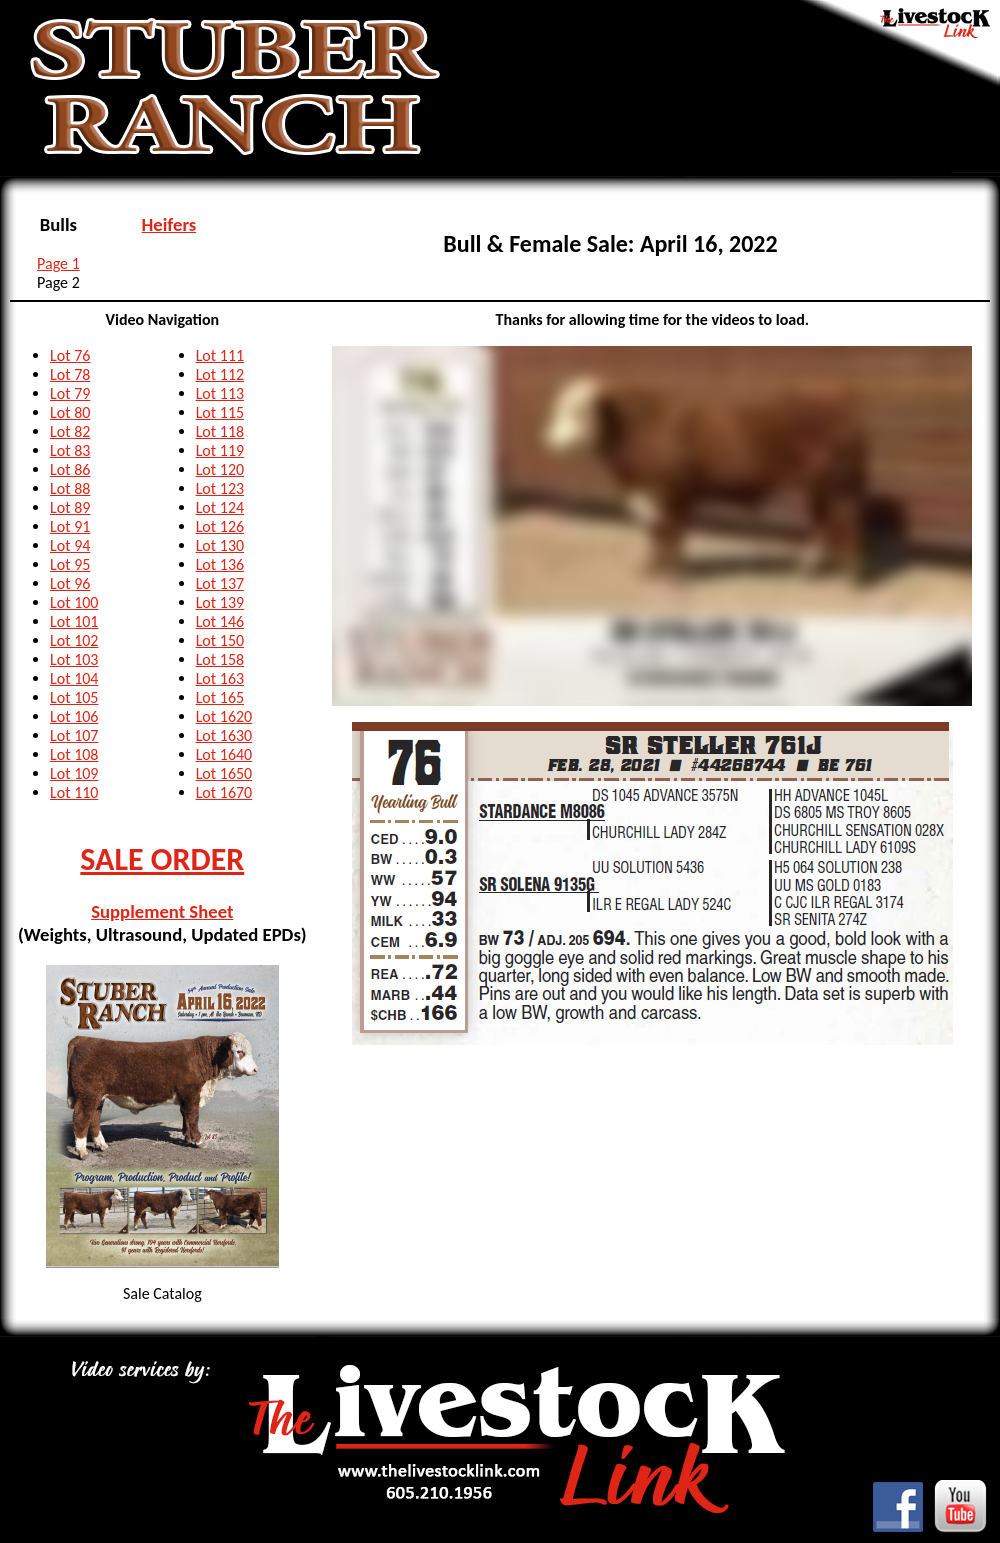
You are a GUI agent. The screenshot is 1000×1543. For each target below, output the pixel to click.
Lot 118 (220, 431)
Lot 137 (220, 583)
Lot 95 (70, 564)
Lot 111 (220, 355)
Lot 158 (220, 659)
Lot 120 (220, 469)
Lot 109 (74, 773)
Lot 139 (220, 602)
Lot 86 (70, 469)
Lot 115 (220, 412)
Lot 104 (74, 678)
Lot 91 (70, 526)
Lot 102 (74, 640)
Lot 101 (74, 621)
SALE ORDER (162, 859)
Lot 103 (74, 659)
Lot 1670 (224, 792)
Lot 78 (70, 374)
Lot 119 (220, 450)
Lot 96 (70, 583)
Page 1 (58, 263)
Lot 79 (70, 393)
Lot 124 (220, 507)
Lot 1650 (224, 773)
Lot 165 (220, 697)
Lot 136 (220, 564)
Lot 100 (74, 602)
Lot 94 (70, 545)
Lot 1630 (224, 735)
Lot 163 (220, 678)
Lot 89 (70, 507)
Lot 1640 (224, 754)
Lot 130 (220, 545)
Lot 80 (70, 412)
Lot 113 (220, 393)
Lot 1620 (224, 716)
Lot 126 (220, 526)
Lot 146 (220, 621)
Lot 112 (220, 374)
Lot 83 (70, 450)
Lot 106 (74, 716)
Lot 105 (74, 697)
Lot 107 (74, 735)
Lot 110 (74, 792)
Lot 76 (70, 355)
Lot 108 (74, 754)
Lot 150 (220, 640)
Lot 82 (70, 431)
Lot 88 (70, 488)
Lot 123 (220, 488)
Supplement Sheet (162, 911)
